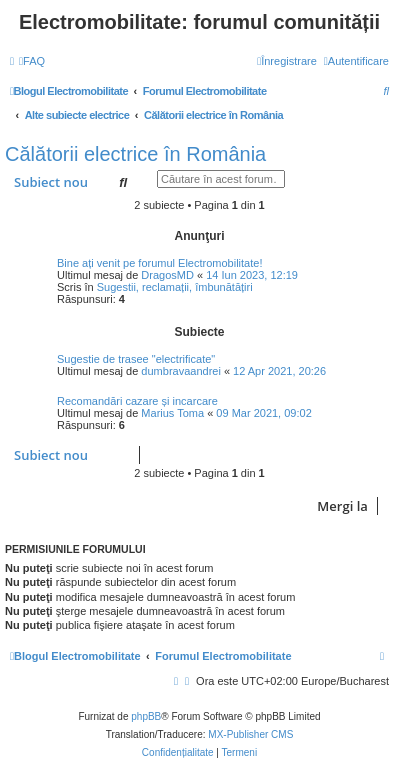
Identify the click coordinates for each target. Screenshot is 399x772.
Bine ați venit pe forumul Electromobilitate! (159, 263)
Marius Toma (172, 413)
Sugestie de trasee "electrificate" (136, 359)
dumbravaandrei (181, 371)
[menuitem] (32, 61)
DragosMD (167, 275)
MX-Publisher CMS (250, 734)
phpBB (146, 716)
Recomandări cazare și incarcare (137, 401)
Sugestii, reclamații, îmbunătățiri (175, 287)
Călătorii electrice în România (135, 154)
